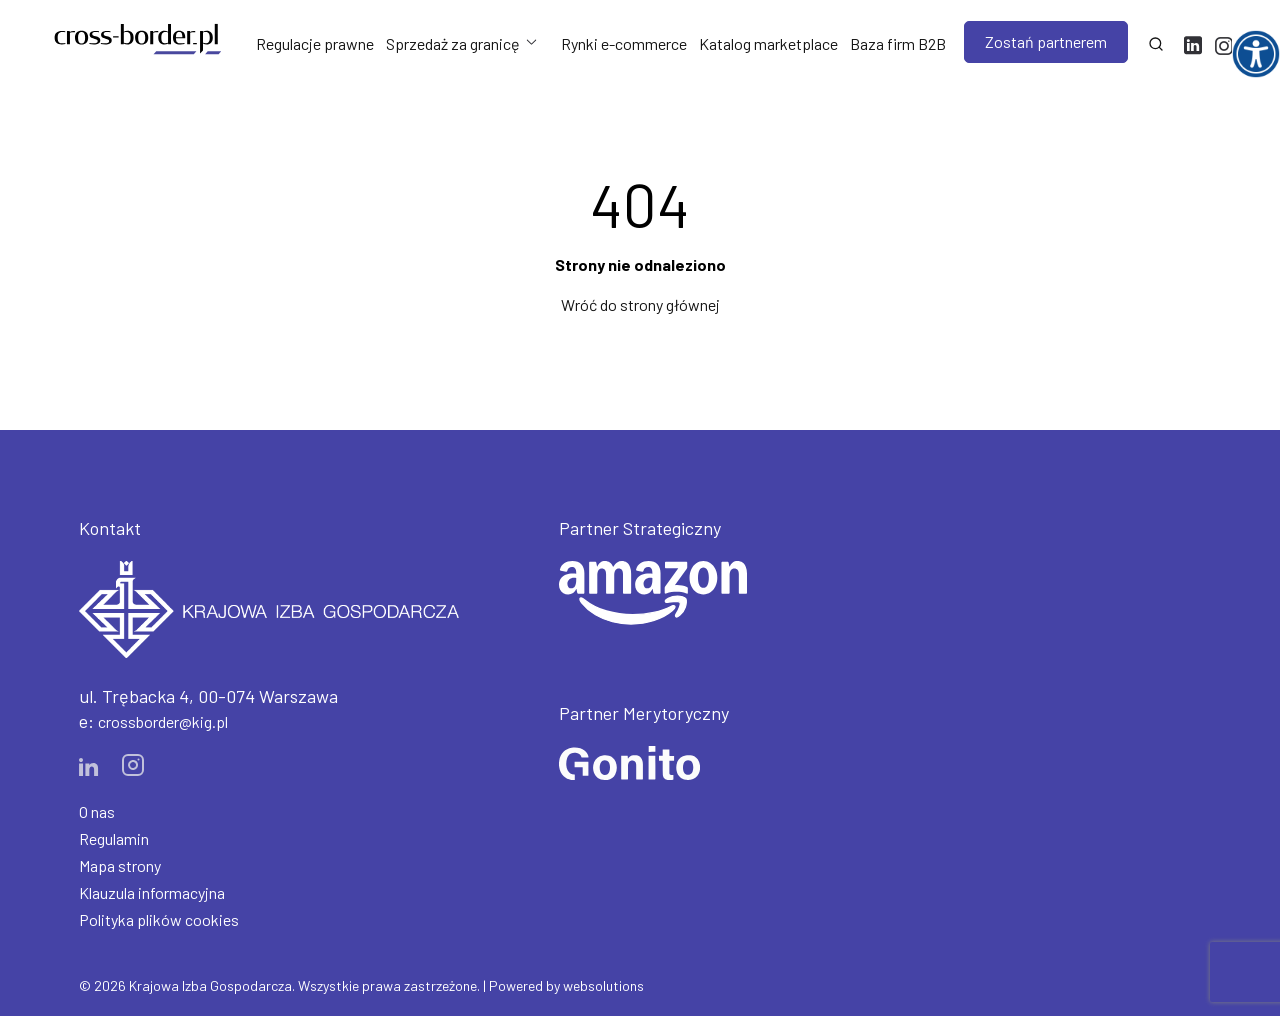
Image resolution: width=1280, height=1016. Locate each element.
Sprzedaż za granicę (453, 43)
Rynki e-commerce (624, 43)
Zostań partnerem (1046, 41)
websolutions (603, 985)
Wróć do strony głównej (640, 304)
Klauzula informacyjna (152, 892)
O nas (97, 811)
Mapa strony (120, 865)
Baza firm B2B (898, 43)
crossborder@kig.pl (163, 721)
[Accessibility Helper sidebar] (1256, 54)
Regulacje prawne (315, 43)
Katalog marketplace (768, 43)
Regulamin (114, 838)
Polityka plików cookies (159, 919)
